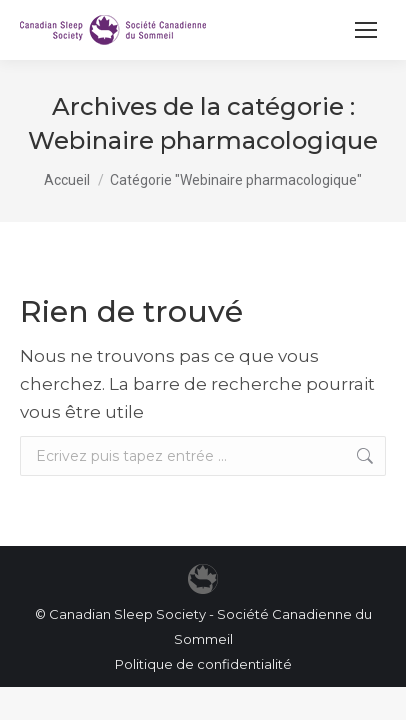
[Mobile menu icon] (366, 30)
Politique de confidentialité (203, 664)
